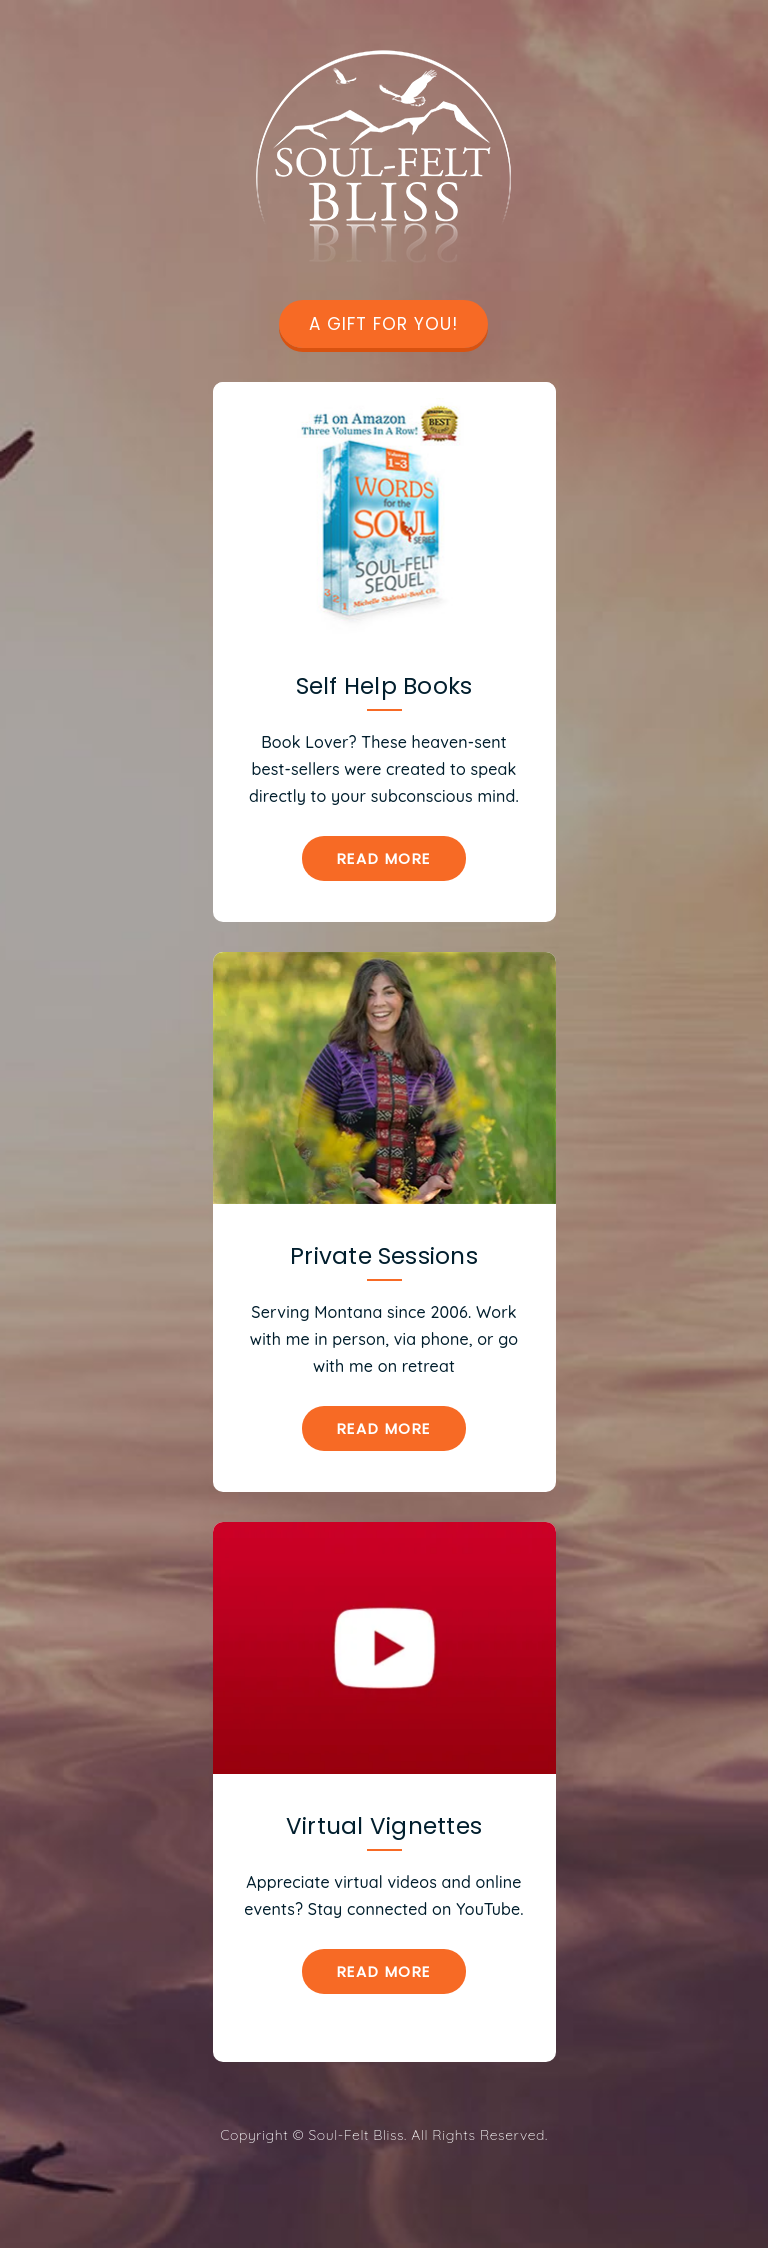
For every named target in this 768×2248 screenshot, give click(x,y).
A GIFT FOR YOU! (383, 324)
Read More (384, 858)
